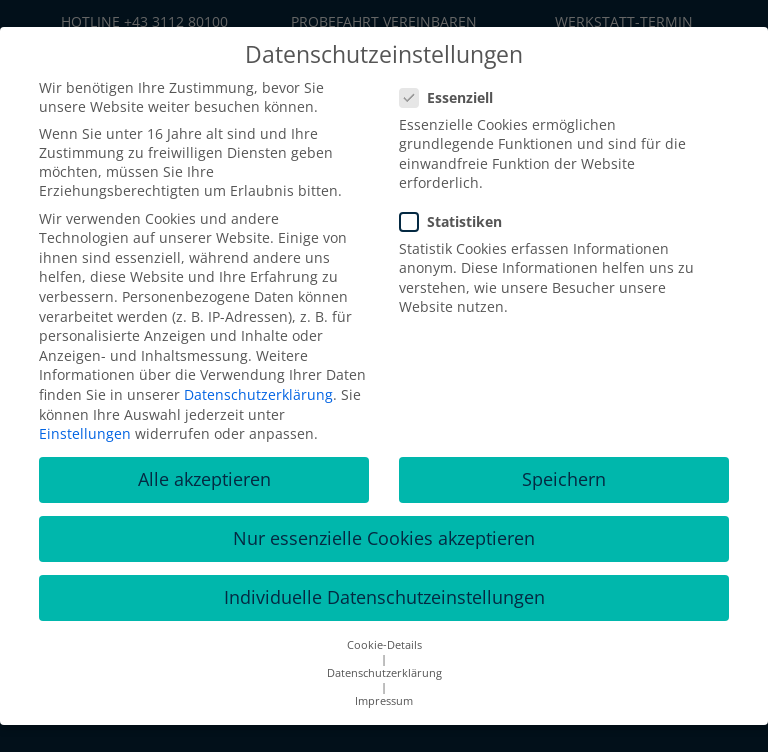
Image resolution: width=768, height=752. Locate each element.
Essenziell (452, 97)
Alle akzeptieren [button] (204, 479)
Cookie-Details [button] (384, 645)
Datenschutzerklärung (258, 394)
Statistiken (457, 221)
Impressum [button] (384, 701)
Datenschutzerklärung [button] (384, 673)
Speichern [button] (564, 479)
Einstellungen (85, 433)
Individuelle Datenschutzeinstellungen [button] (384, 597)
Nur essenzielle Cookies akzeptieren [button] (384, 538)
